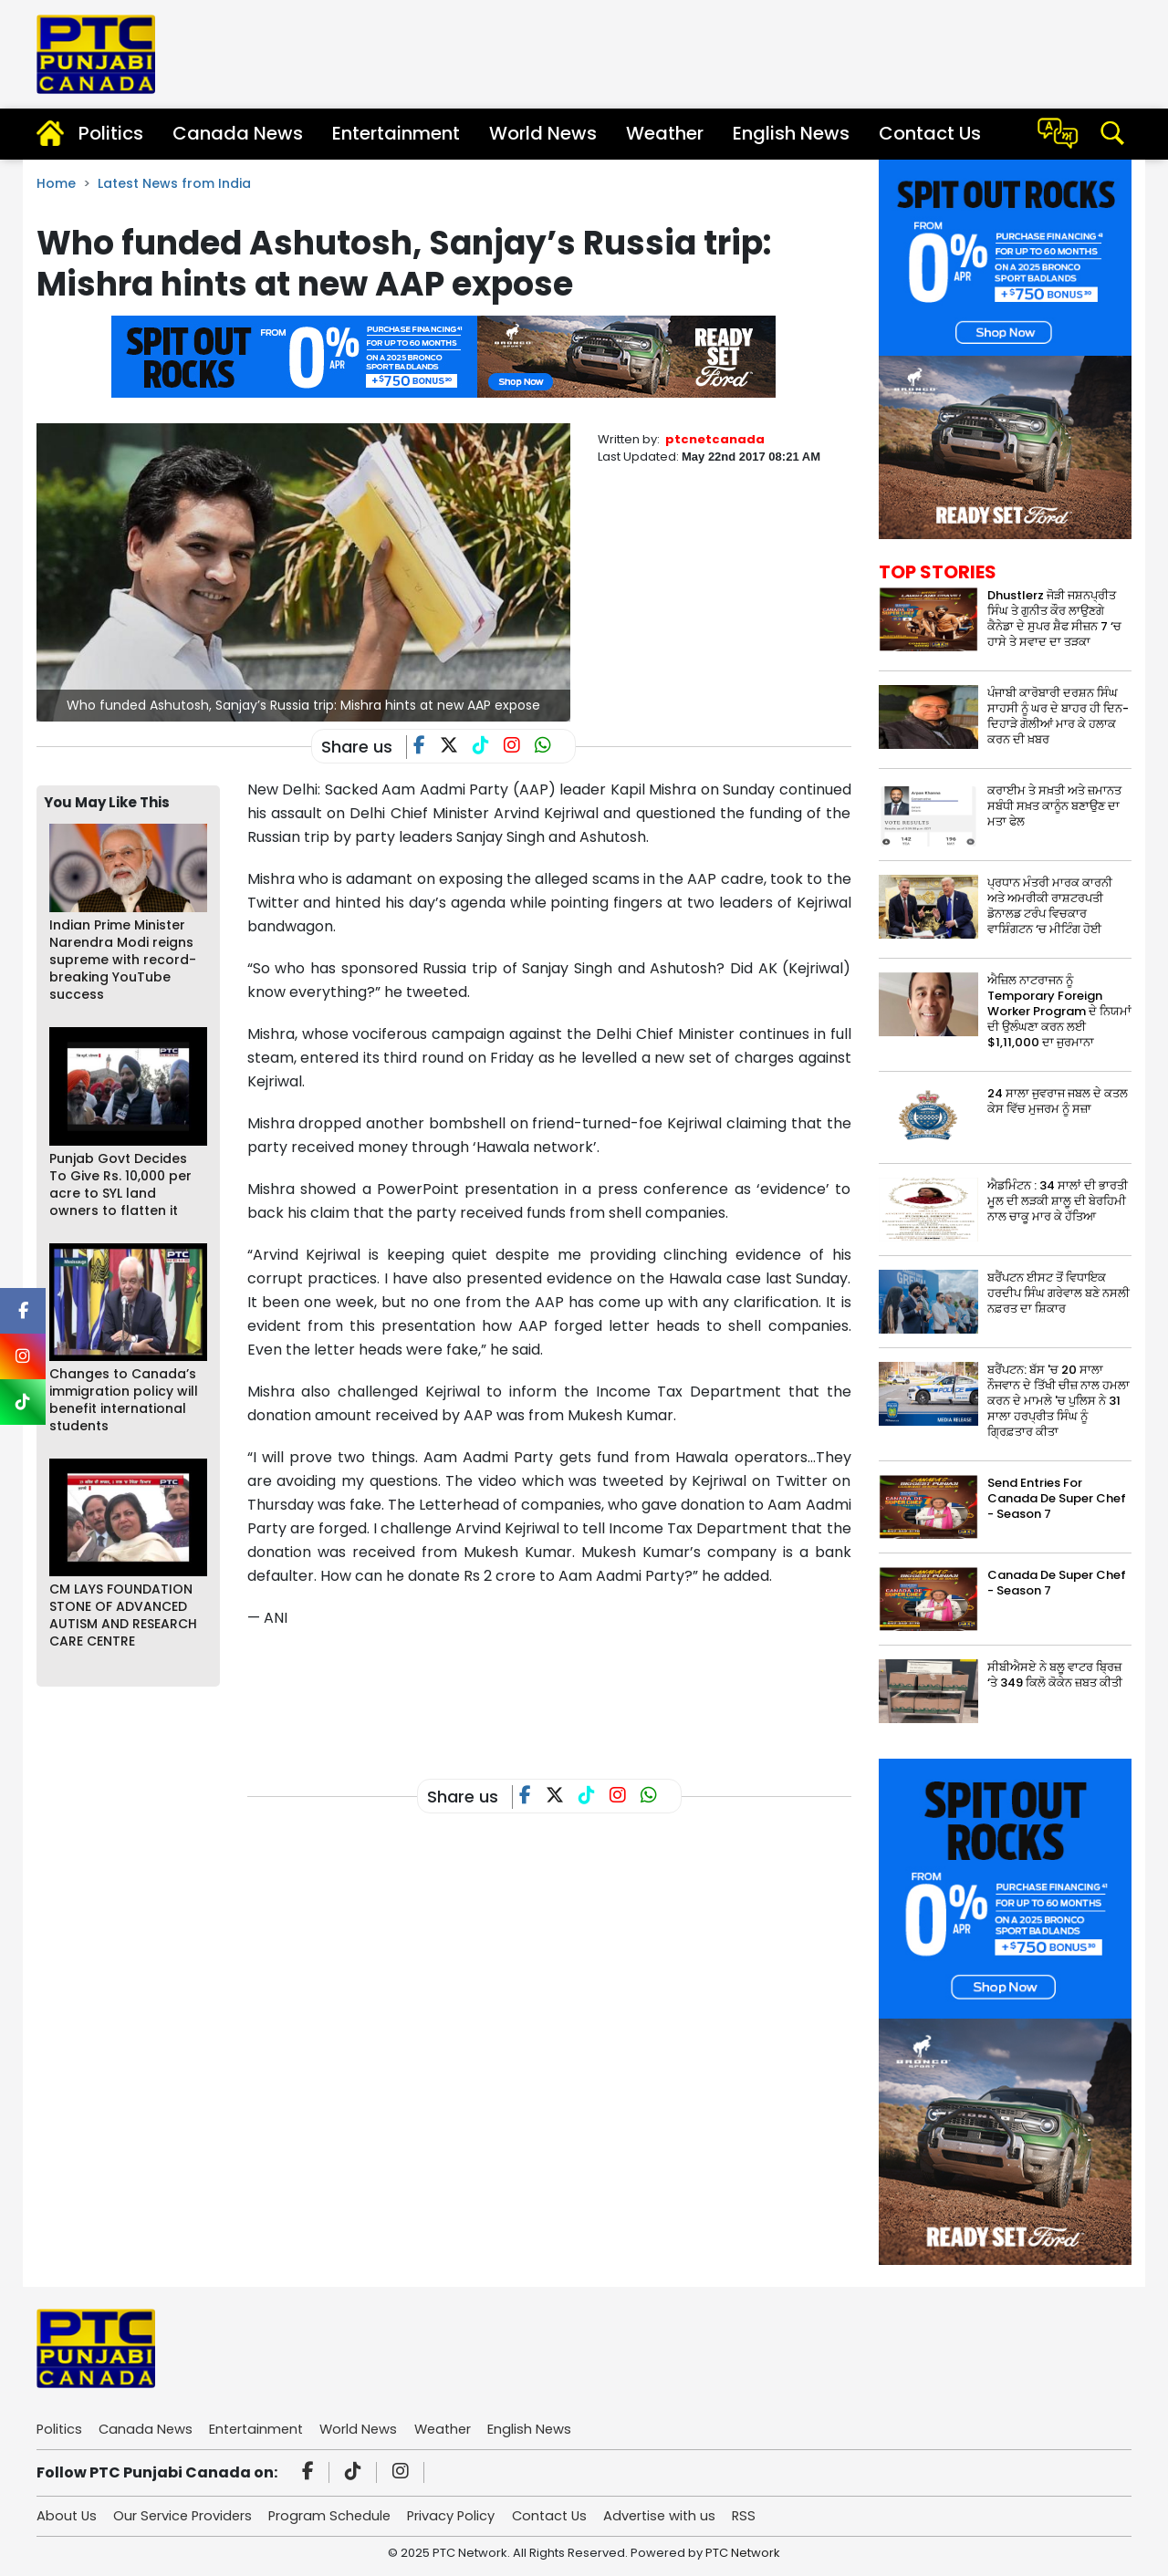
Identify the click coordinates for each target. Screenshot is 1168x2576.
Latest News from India (174, 183)
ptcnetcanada (715, 439)
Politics (110, 133)
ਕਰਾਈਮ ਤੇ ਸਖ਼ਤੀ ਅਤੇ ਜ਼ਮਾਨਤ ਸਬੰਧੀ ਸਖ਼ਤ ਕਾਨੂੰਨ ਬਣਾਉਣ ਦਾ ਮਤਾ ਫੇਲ (1054, 806)
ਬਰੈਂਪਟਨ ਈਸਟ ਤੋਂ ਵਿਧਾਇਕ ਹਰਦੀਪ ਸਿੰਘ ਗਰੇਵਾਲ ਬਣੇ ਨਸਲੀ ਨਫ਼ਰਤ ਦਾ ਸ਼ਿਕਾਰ (1058, 1293)
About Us (67, 2515)
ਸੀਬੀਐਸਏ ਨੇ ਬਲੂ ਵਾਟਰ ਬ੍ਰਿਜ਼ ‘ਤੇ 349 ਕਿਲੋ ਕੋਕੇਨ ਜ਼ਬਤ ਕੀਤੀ (1054, 1674)
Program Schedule (338, 2515)
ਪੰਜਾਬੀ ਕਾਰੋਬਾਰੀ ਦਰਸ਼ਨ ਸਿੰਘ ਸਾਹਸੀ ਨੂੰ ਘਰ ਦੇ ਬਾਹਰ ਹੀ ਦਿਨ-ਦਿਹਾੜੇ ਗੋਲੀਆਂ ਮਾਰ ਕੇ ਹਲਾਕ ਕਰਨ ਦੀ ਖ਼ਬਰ (1058, 716)
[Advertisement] (579, 1689)
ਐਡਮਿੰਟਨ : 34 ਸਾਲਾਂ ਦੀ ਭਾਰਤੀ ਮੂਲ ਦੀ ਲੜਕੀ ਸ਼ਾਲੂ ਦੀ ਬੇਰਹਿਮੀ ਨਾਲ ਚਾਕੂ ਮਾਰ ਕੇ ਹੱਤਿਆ (1057, 1201)
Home (56, 183)
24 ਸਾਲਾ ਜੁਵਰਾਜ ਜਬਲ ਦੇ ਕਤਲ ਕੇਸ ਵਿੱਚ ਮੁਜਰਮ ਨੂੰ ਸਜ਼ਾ (1057, 1101)
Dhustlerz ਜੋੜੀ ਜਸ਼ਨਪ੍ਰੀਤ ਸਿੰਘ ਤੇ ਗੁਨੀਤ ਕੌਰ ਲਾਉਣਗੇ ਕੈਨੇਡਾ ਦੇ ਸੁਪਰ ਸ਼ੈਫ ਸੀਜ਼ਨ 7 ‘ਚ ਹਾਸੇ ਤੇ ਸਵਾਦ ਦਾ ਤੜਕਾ (1054, 618)
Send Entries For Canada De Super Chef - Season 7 (1056, 1498)
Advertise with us (678, 2515)
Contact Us (930, 133)
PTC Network (742, 2552)
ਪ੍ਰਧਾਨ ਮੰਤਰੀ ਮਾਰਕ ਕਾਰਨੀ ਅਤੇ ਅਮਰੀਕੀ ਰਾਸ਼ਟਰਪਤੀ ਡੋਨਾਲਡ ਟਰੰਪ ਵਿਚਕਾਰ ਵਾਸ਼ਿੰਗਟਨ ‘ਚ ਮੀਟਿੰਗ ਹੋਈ (1049, 906)
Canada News (237, 133)
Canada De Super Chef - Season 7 (1056, 1582)
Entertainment (396, 133)
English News (791, 133)
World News (543, 133)
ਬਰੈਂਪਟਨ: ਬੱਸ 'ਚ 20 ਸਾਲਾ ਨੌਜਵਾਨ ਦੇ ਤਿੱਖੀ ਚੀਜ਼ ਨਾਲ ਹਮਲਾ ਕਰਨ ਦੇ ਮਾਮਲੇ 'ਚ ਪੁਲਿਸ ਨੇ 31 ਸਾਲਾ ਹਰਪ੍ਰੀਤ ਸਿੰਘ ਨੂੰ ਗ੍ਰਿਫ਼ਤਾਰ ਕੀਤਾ (1058, 1400)
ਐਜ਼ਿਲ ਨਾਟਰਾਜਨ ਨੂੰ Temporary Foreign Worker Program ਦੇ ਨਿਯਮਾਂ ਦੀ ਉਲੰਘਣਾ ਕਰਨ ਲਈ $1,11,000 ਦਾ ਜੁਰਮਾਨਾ (1059, 1011)
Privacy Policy (462, 2515)
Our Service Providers (187, 2515)
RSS (766, 2515)
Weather (665, 133)
